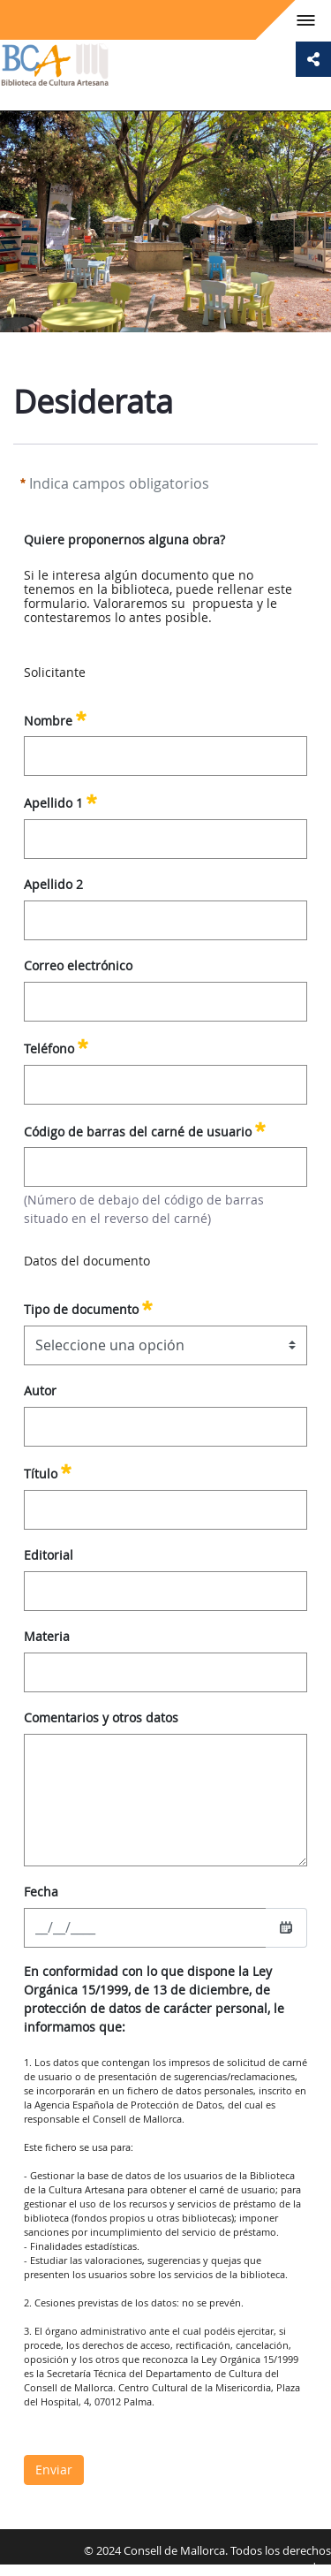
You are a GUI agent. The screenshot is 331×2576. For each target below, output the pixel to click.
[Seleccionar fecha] (286, 1927)
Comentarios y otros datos (101, 1717)
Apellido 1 (60, 800)
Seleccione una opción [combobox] (109, 1345)
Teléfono (56, 1046)
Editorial (48, 1554)
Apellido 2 (53, 884)
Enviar (53, 2469)
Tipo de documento (88, 1307)
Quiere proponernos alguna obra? (124, 539)
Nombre (55, 718)
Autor (40, 1390)
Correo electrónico (78, 965)
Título (47, 1471)
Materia (47, 1636)
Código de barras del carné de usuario (145, 1129)
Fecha (41, 1891)
